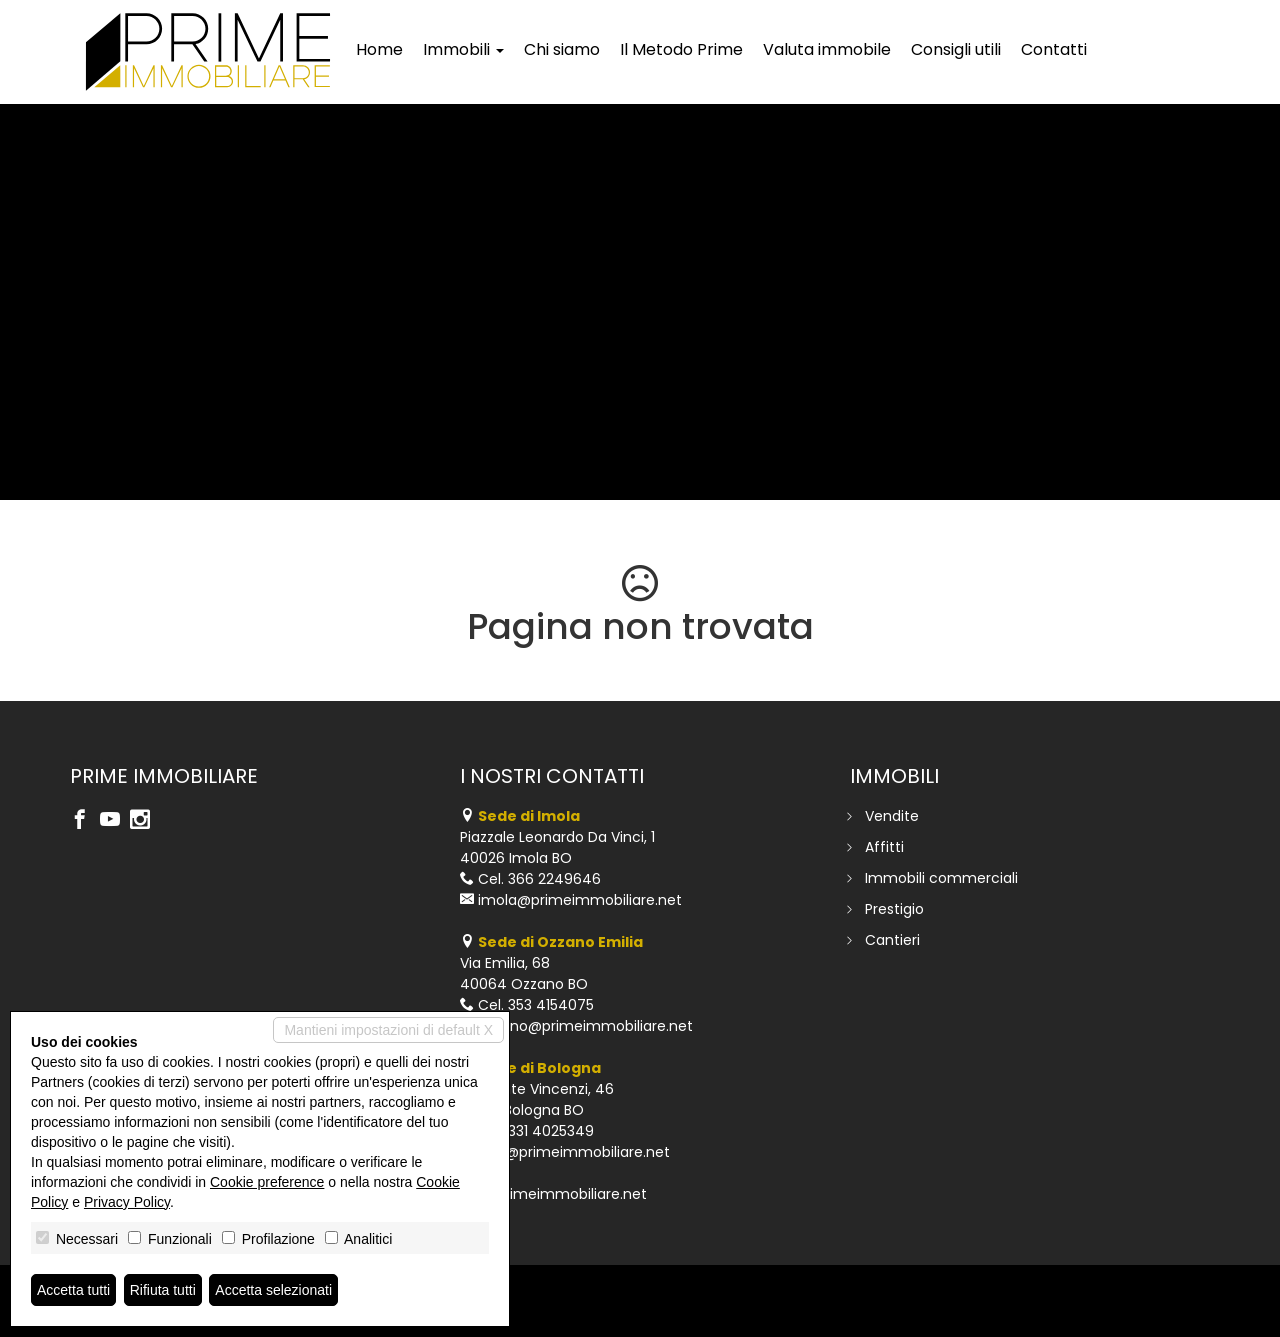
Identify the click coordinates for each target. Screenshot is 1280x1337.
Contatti (1054, 49)
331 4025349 (551, 1131)
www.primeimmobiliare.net (553, 1194)
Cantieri (892, 940)
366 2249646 (554, 879)
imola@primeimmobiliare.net (580, 900)
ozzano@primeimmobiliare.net (585, 1026)
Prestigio (894, 909)
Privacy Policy (127, 1202)
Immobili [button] (463, 49)
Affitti (884, 847)
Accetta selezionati (273, 1290)
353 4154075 (551, 1005)
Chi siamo (562, 49)
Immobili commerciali (941, 878)
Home (379, 49)
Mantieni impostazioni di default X (388, 1030)
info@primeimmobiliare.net (574, 1152)
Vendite (892, 816)
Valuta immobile (827, 49)
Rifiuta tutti (163, 1290)
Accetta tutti (73, 1290)
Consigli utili (956, 49)
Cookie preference (267, 1182)
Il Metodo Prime (681, 49)
